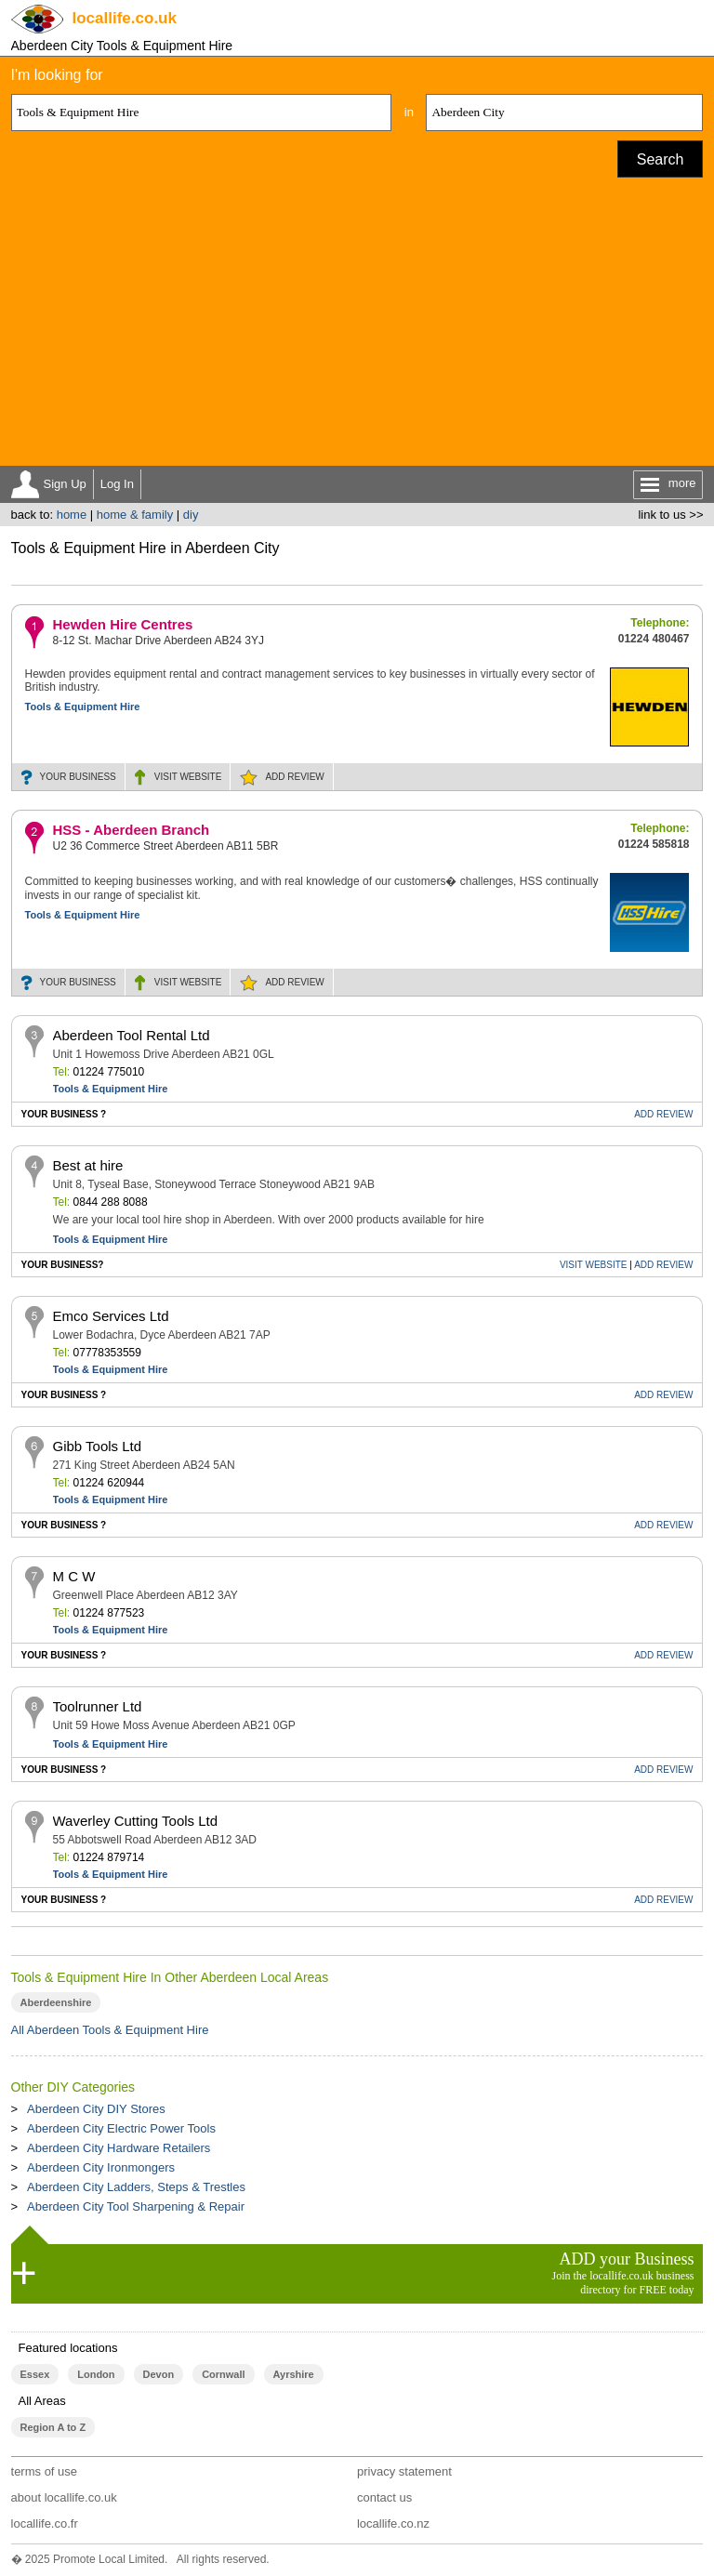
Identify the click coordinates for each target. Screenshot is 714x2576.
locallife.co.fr (44, 2523)
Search (660, 159)
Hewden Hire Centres (123, 624)
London (95, 2374)
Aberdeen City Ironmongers (101, 2167)
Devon (159, 2374)
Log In (117, 484)
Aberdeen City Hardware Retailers (118, 2148)
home (72, 515)
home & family (135, 515)
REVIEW (294, 777)
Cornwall (223, 2374)
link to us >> (670, 515)
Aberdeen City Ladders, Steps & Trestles (136, 2187)
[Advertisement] (357, 326)
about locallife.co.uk (64, 2497)
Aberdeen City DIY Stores (96, 2109)
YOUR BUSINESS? (62, 1265)
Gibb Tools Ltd (97, 1446)
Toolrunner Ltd (97, 1706)
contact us (384, 2497)
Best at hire (88, 1165)
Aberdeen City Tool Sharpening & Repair (136, 2206)
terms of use (44, 2471)
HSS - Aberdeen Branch (131, 830)
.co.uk (125, 18)
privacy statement (404, 2471)
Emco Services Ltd (111, 1316)
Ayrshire (293, 2374)
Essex (35, 2374)
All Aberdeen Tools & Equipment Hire (110, 2030)
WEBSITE (188, 777)
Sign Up (65, 484)
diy (191, 515)
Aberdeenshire (56, 2002)
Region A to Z (53, 2427)
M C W (74, 1576)
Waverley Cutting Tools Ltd (135, 1821)
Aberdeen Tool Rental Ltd (131, 1035)
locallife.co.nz (393, 2523)
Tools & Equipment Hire (82, 706)
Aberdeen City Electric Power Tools (121, 2128)
